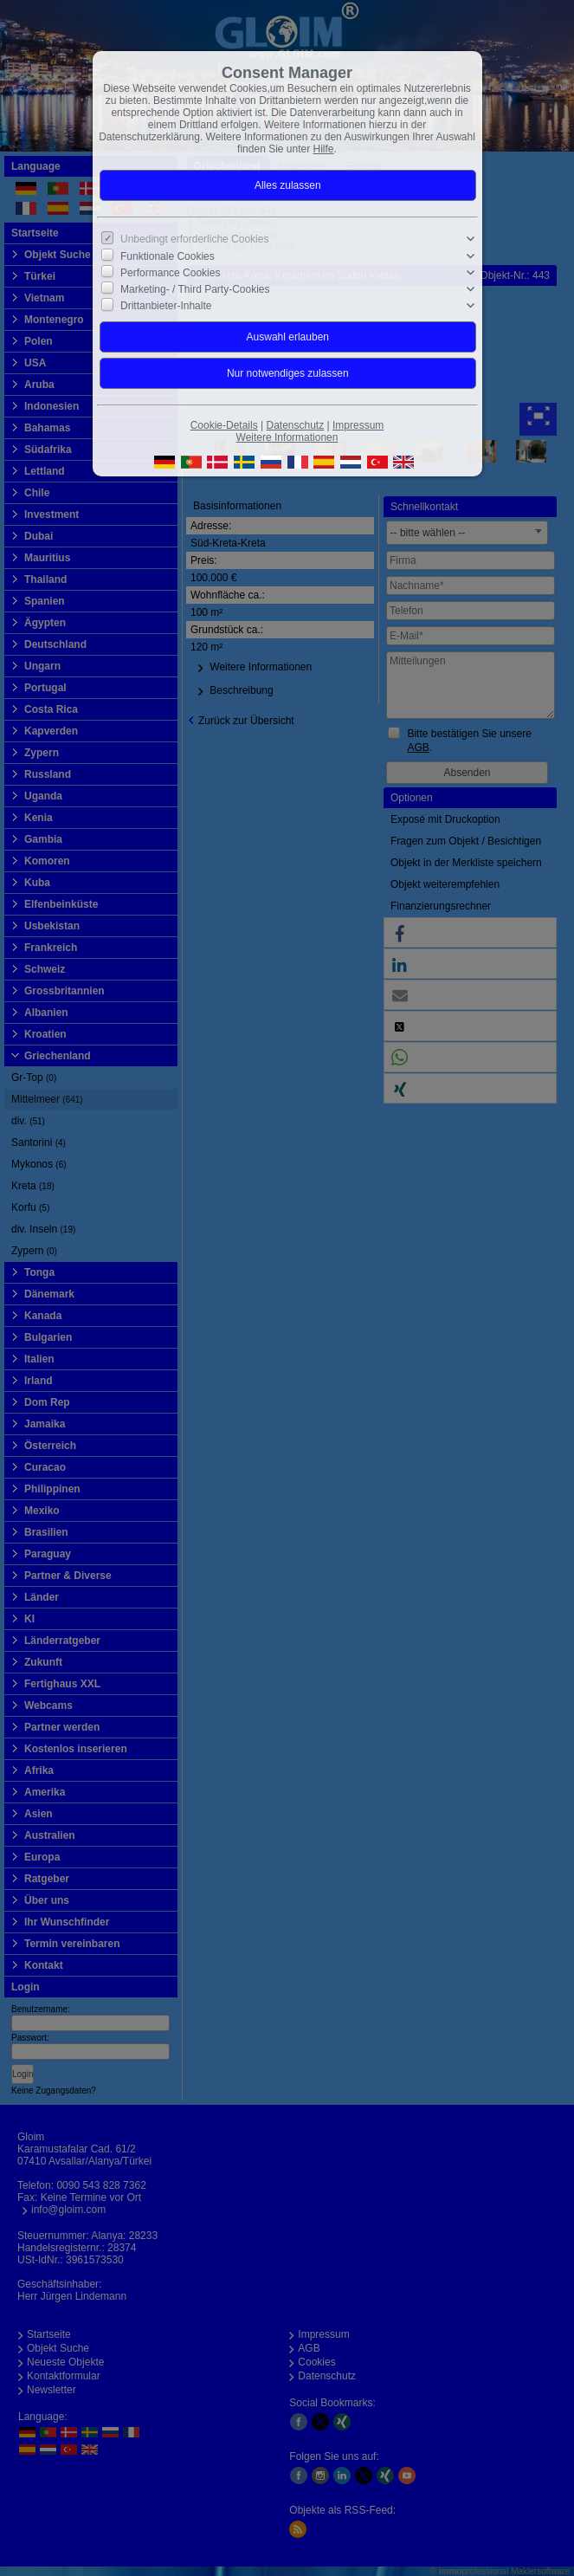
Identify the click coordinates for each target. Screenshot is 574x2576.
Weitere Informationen (287, 437)
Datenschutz (295, 425)
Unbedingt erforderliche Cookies (194, 239)
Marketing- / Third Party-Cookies (195, 289)
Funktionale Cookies (167, 255)
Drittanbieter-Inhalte (165, 306)
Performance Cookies (170, 273)
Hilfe (323, 149)
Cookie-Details (224, 425)
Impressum (358, 425)
